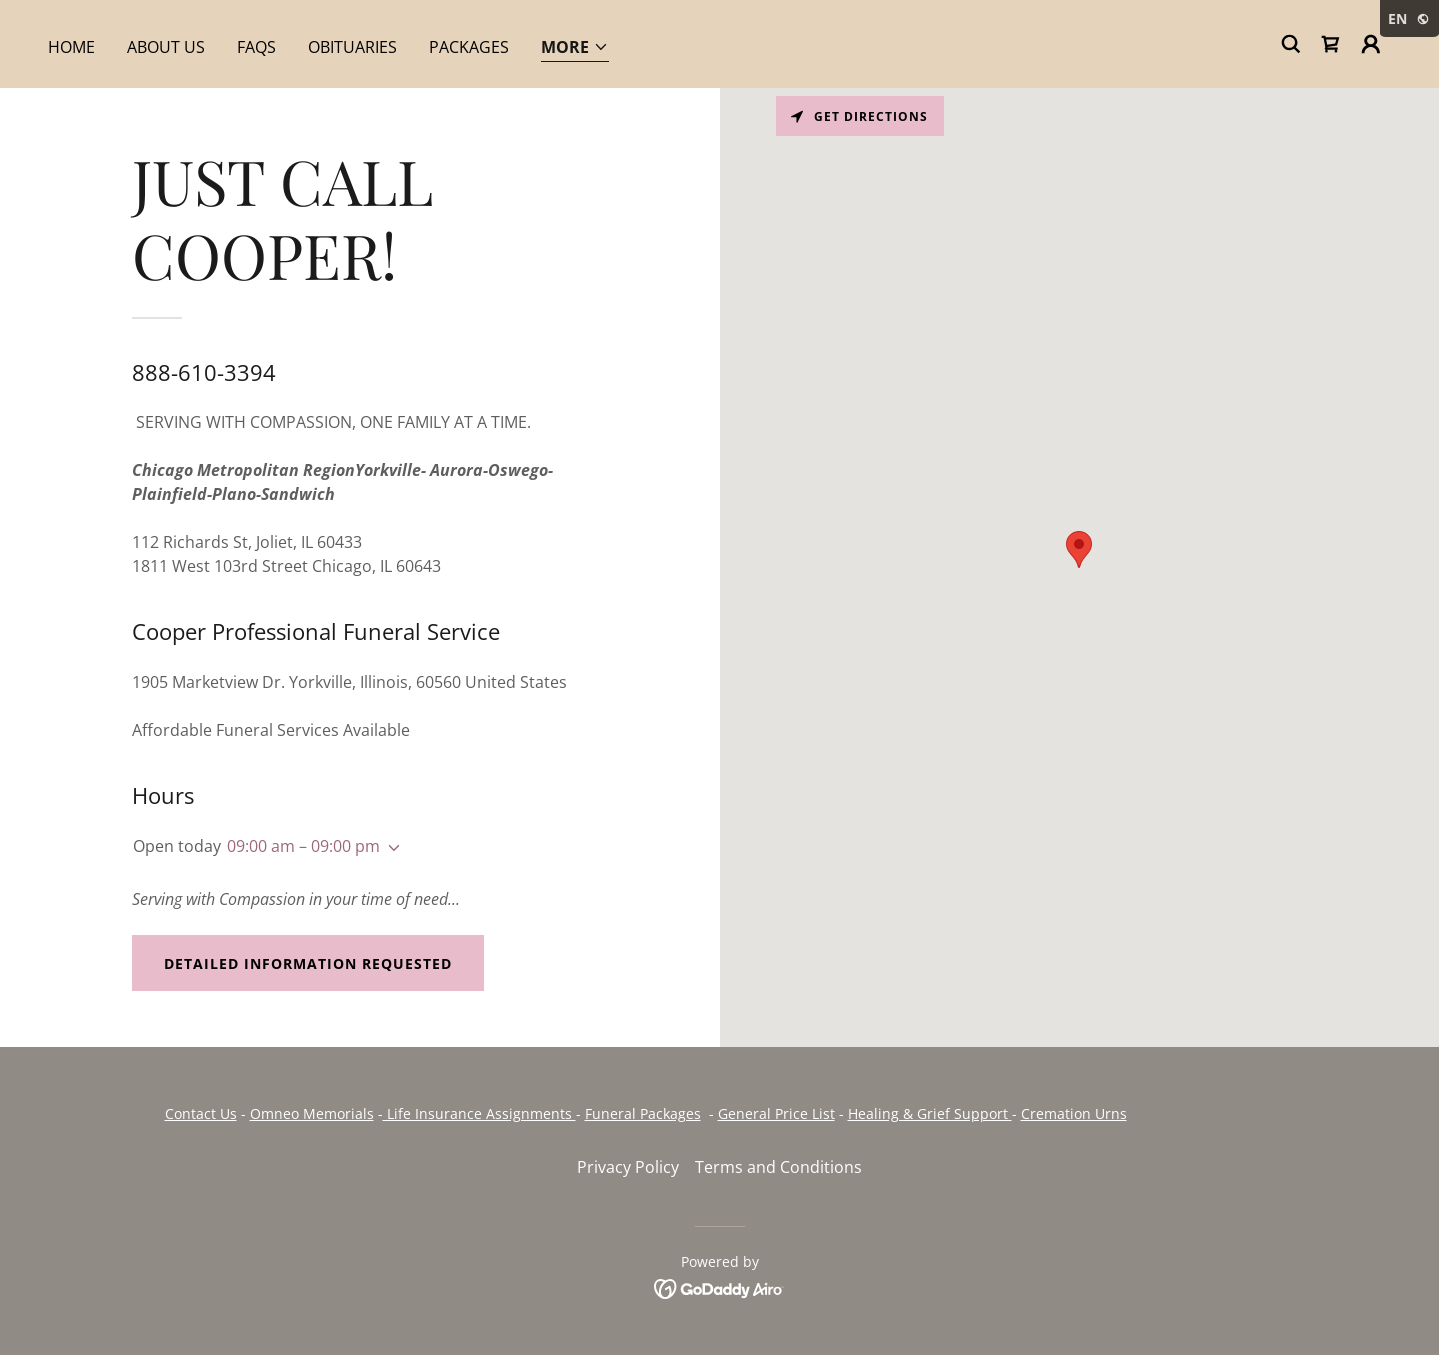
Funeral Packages (643, 1113)
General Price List (776, 1113)
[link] (1331, 44)
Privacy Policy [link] (628, 1167)
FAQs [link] (256, 47)
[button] (575, 48)
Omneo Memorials (312, 1113)
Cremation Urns (1074, 1113)
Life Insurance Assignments (479, 1113)
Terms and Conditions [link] (778, 1167)
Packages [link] (469, 47)
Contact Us (201, 1113)
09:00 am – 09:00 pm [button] (303, 846)
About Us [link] (166, 47)
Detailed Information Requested (308, 963)
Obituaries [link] (352, 47)
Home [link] (71, 47)
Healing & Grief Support (930, 1113)
